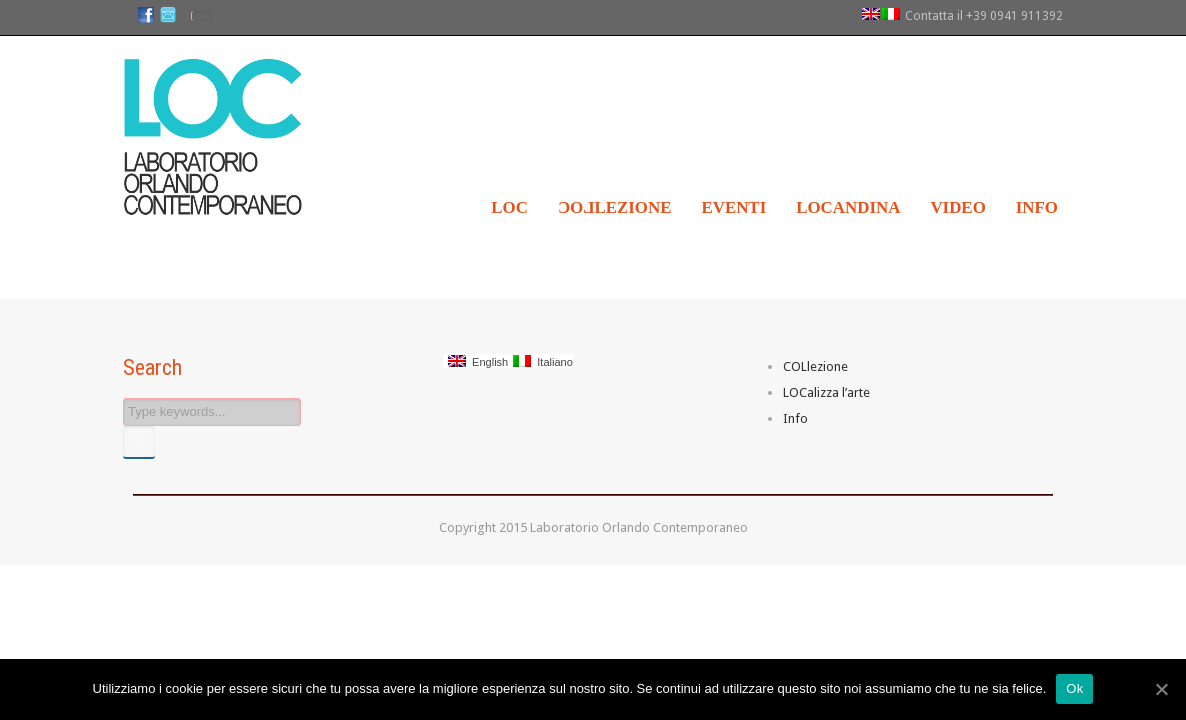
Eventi (733, 207)
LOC (509, 207)
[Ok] (1161, 689)
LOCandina (848, 207)
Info (1037, 207)
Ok (1074, 688)
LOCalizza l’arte (826, 392)
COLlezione (815, 366)
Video (957, 207)
